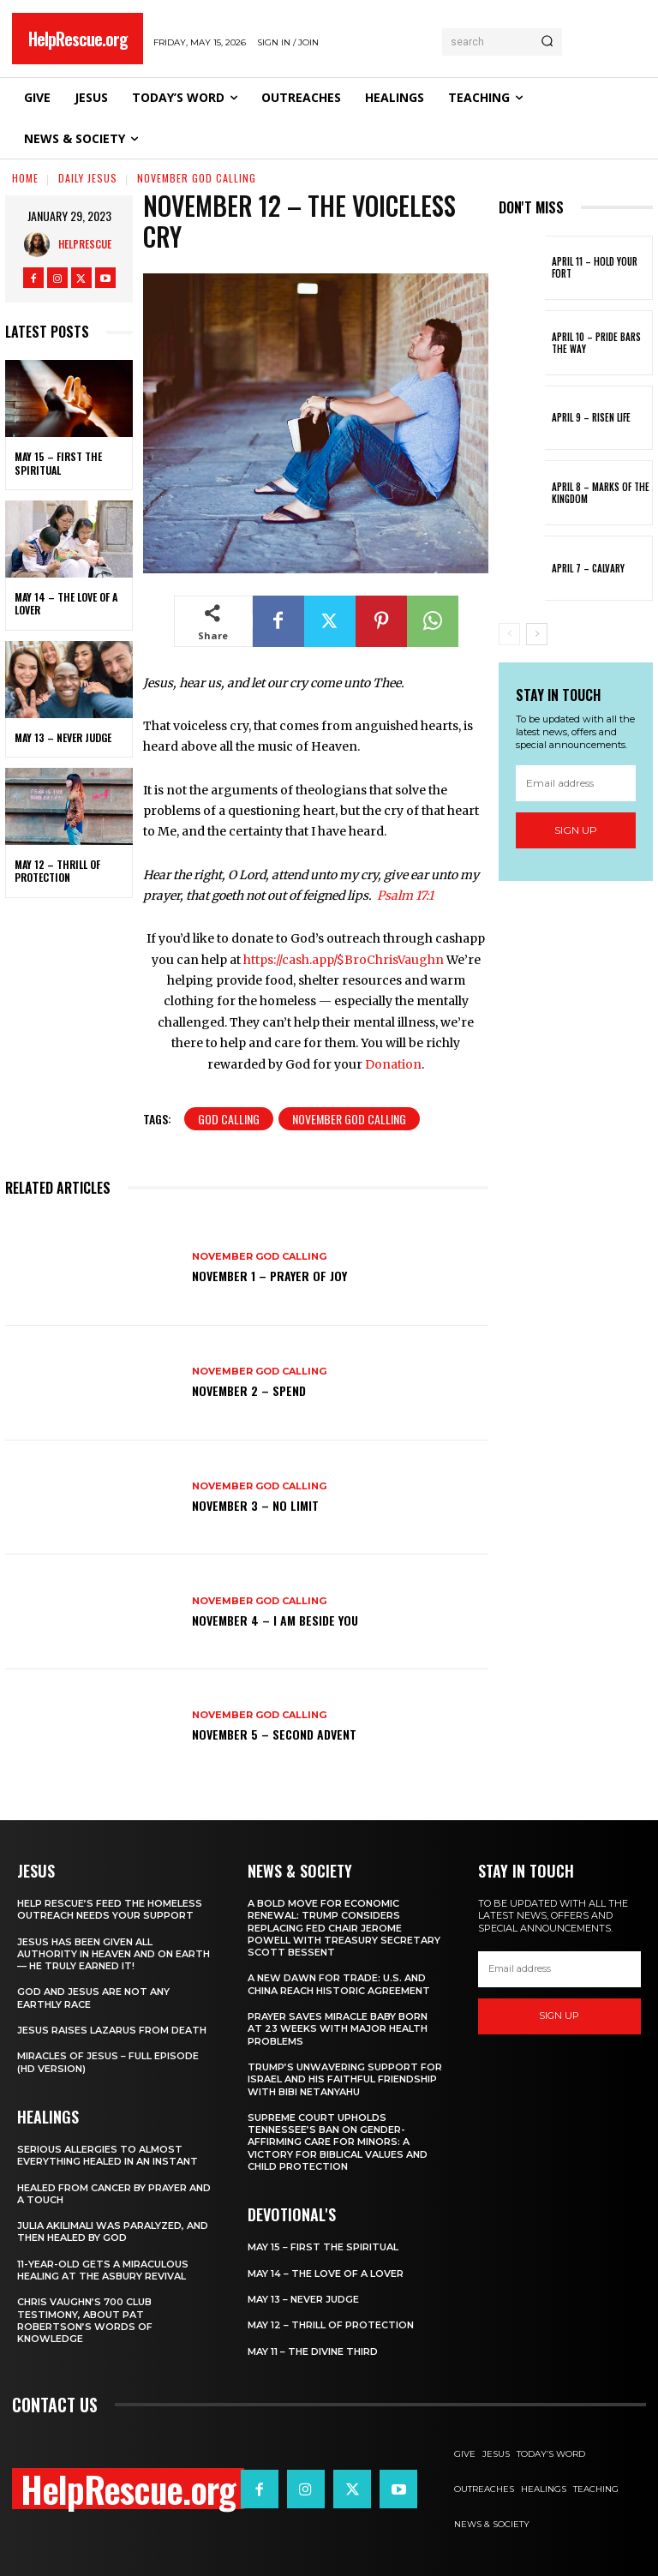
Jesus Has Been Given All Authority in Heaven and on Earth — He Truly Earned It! (113, 1954)
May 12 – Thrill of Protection (57, 871)
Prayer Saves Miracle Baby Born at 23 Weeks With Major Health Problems (338, 2028)
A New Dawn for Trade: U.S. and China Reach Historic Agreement (339, 1984)
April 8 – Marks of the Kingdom (600, 493)
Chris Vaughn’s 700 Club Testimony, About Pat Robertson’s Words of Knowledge (85, 2320)
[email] (576, 783)
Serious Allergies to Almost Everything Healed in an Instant (107, 2155)
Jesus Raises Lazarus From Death (111, 2030)
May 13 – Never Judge (63, 737)
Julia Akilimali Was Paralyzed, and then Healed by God (112, 2232)
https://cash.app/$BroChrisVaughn (343, 959)
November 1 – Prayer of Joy (269, 1276)
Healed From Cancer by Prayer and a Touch (114, 2194)
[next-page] (536, 634)
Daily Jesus (87, 178)
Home (25, 178)
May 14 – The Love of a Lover (66, 604)
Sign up (575, 830)
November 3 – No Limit (255, 1505)
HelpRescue (84, 244)
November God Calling (196, 178)
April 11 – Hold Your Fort (594, 267)
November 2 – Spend (249, 1390)
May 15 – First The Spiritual (58, 463)
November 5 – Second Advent (274, 1734)
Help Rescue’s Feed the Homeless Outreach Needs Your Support (109, 1909)
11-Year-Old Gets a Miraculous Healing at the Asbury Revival (102, 2270)
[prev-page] (509, 634)
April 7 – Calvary (588, 568)
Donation (393, 1064)
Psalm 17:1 (405, 895)
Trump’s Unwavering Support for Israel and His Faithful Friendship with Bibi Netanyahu (345, 2079)
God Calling (229, 1119)
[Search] (547, 42)
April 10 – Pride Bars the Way (596, 343)
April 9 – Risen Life (591, 417)
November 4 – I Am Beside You (275, 1620)
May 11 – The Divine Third (313, 2351)
